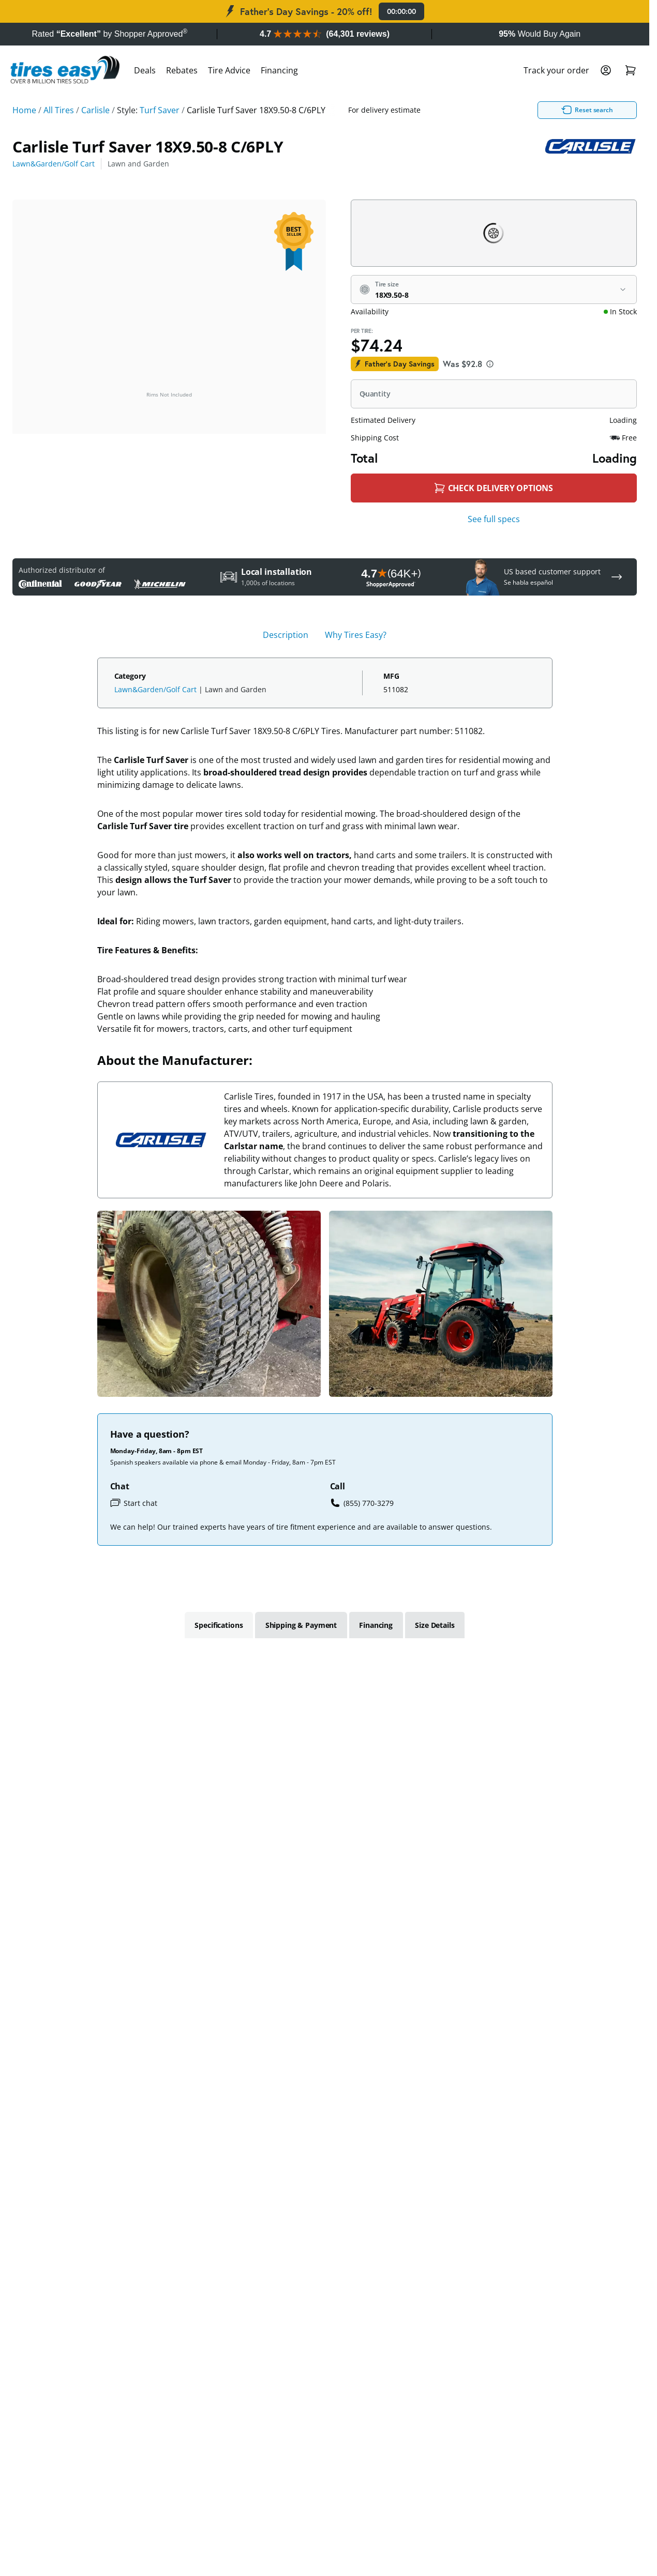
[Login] (606, 70)
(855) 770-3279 (362, 1503)
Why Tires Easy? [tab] (355, 635)
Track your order (556, 70)
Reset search (519, 110)
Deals (145, 70)
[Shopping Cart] (630, 70)
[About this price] (490, 364)
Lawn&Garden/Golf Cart (53, 164)
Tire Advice (229, 70)
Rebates (182, 70)
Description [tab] (285, 635)
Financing (279, 70)
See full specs (494, 519)
